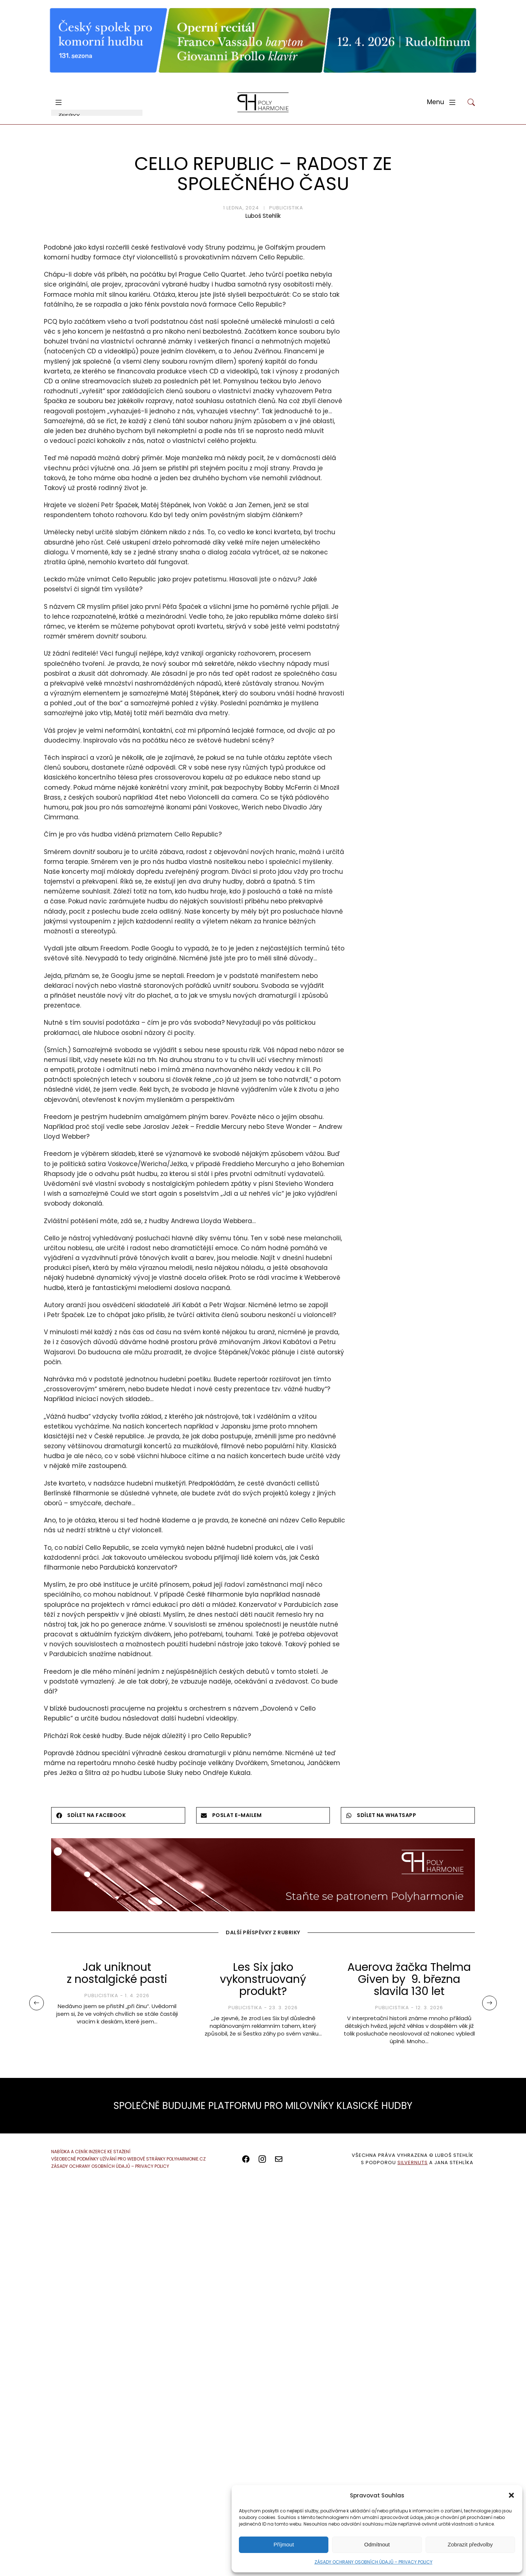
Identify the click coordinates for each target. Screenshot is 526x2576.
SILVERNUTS (412, 2162)
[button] (511, 2495)
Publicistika (286, 207)
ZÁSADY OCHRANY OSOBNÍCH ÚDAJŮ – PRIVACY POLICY (373, 2562)
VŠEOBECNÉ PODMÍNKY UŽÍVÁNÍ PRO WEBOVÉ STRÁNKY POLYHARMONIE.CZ (128, 2159)
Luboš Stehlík (263, 216)
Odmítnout (377, 2544)
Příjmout (284, 2544)
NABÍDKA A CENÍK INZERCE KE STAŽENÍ (90, 2151)
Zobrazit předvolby (470, 2544)
